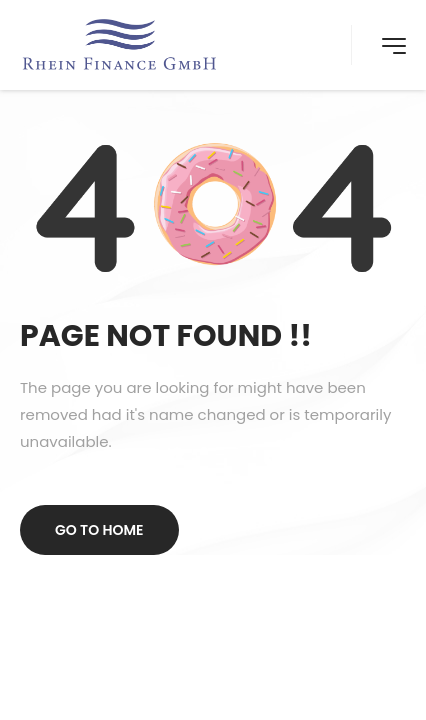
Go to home (99, 530)
